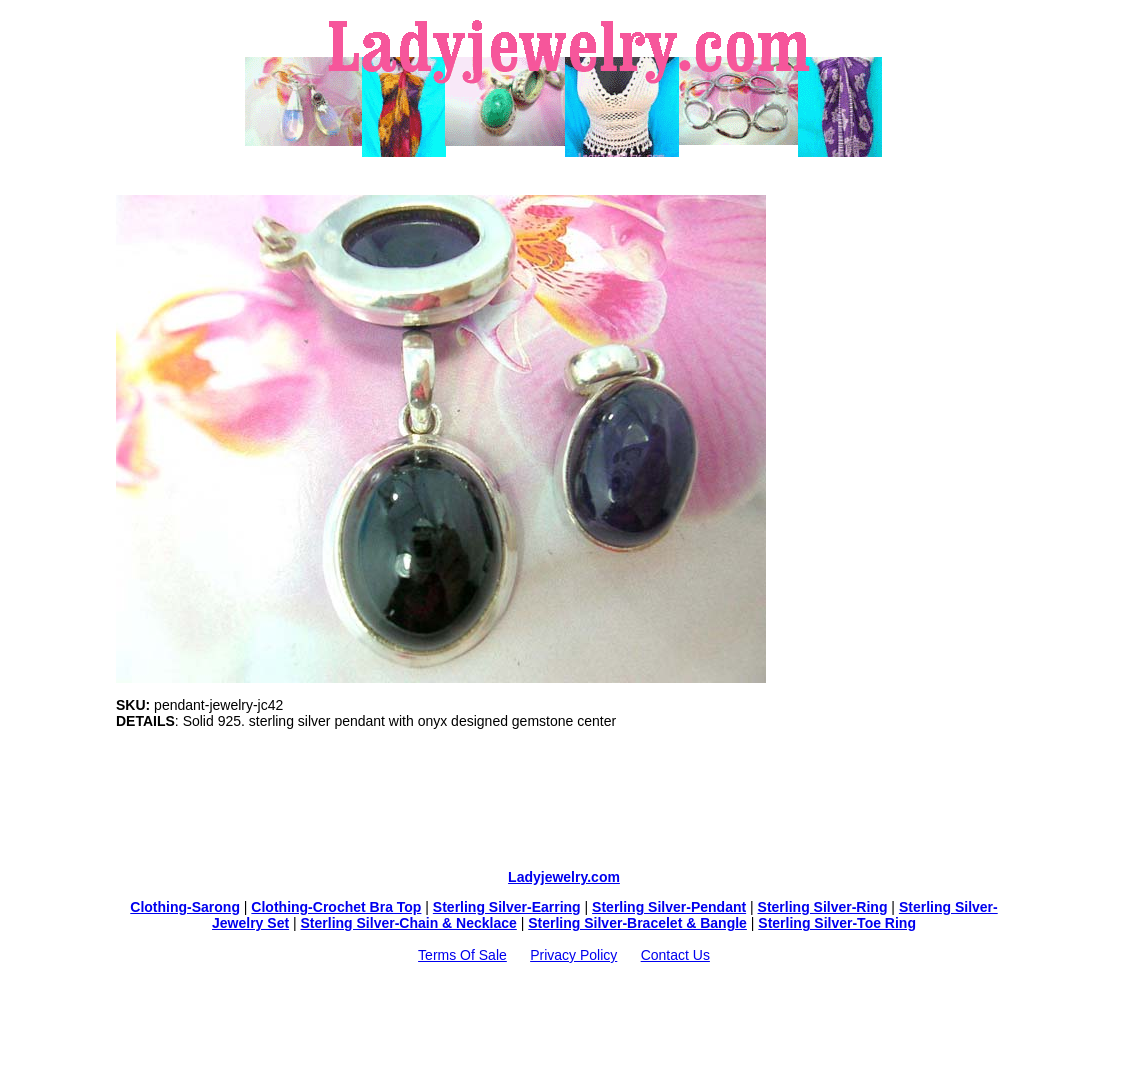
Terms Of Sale (462, 955)
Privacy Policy (573, 955)
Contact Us (675, 955)
